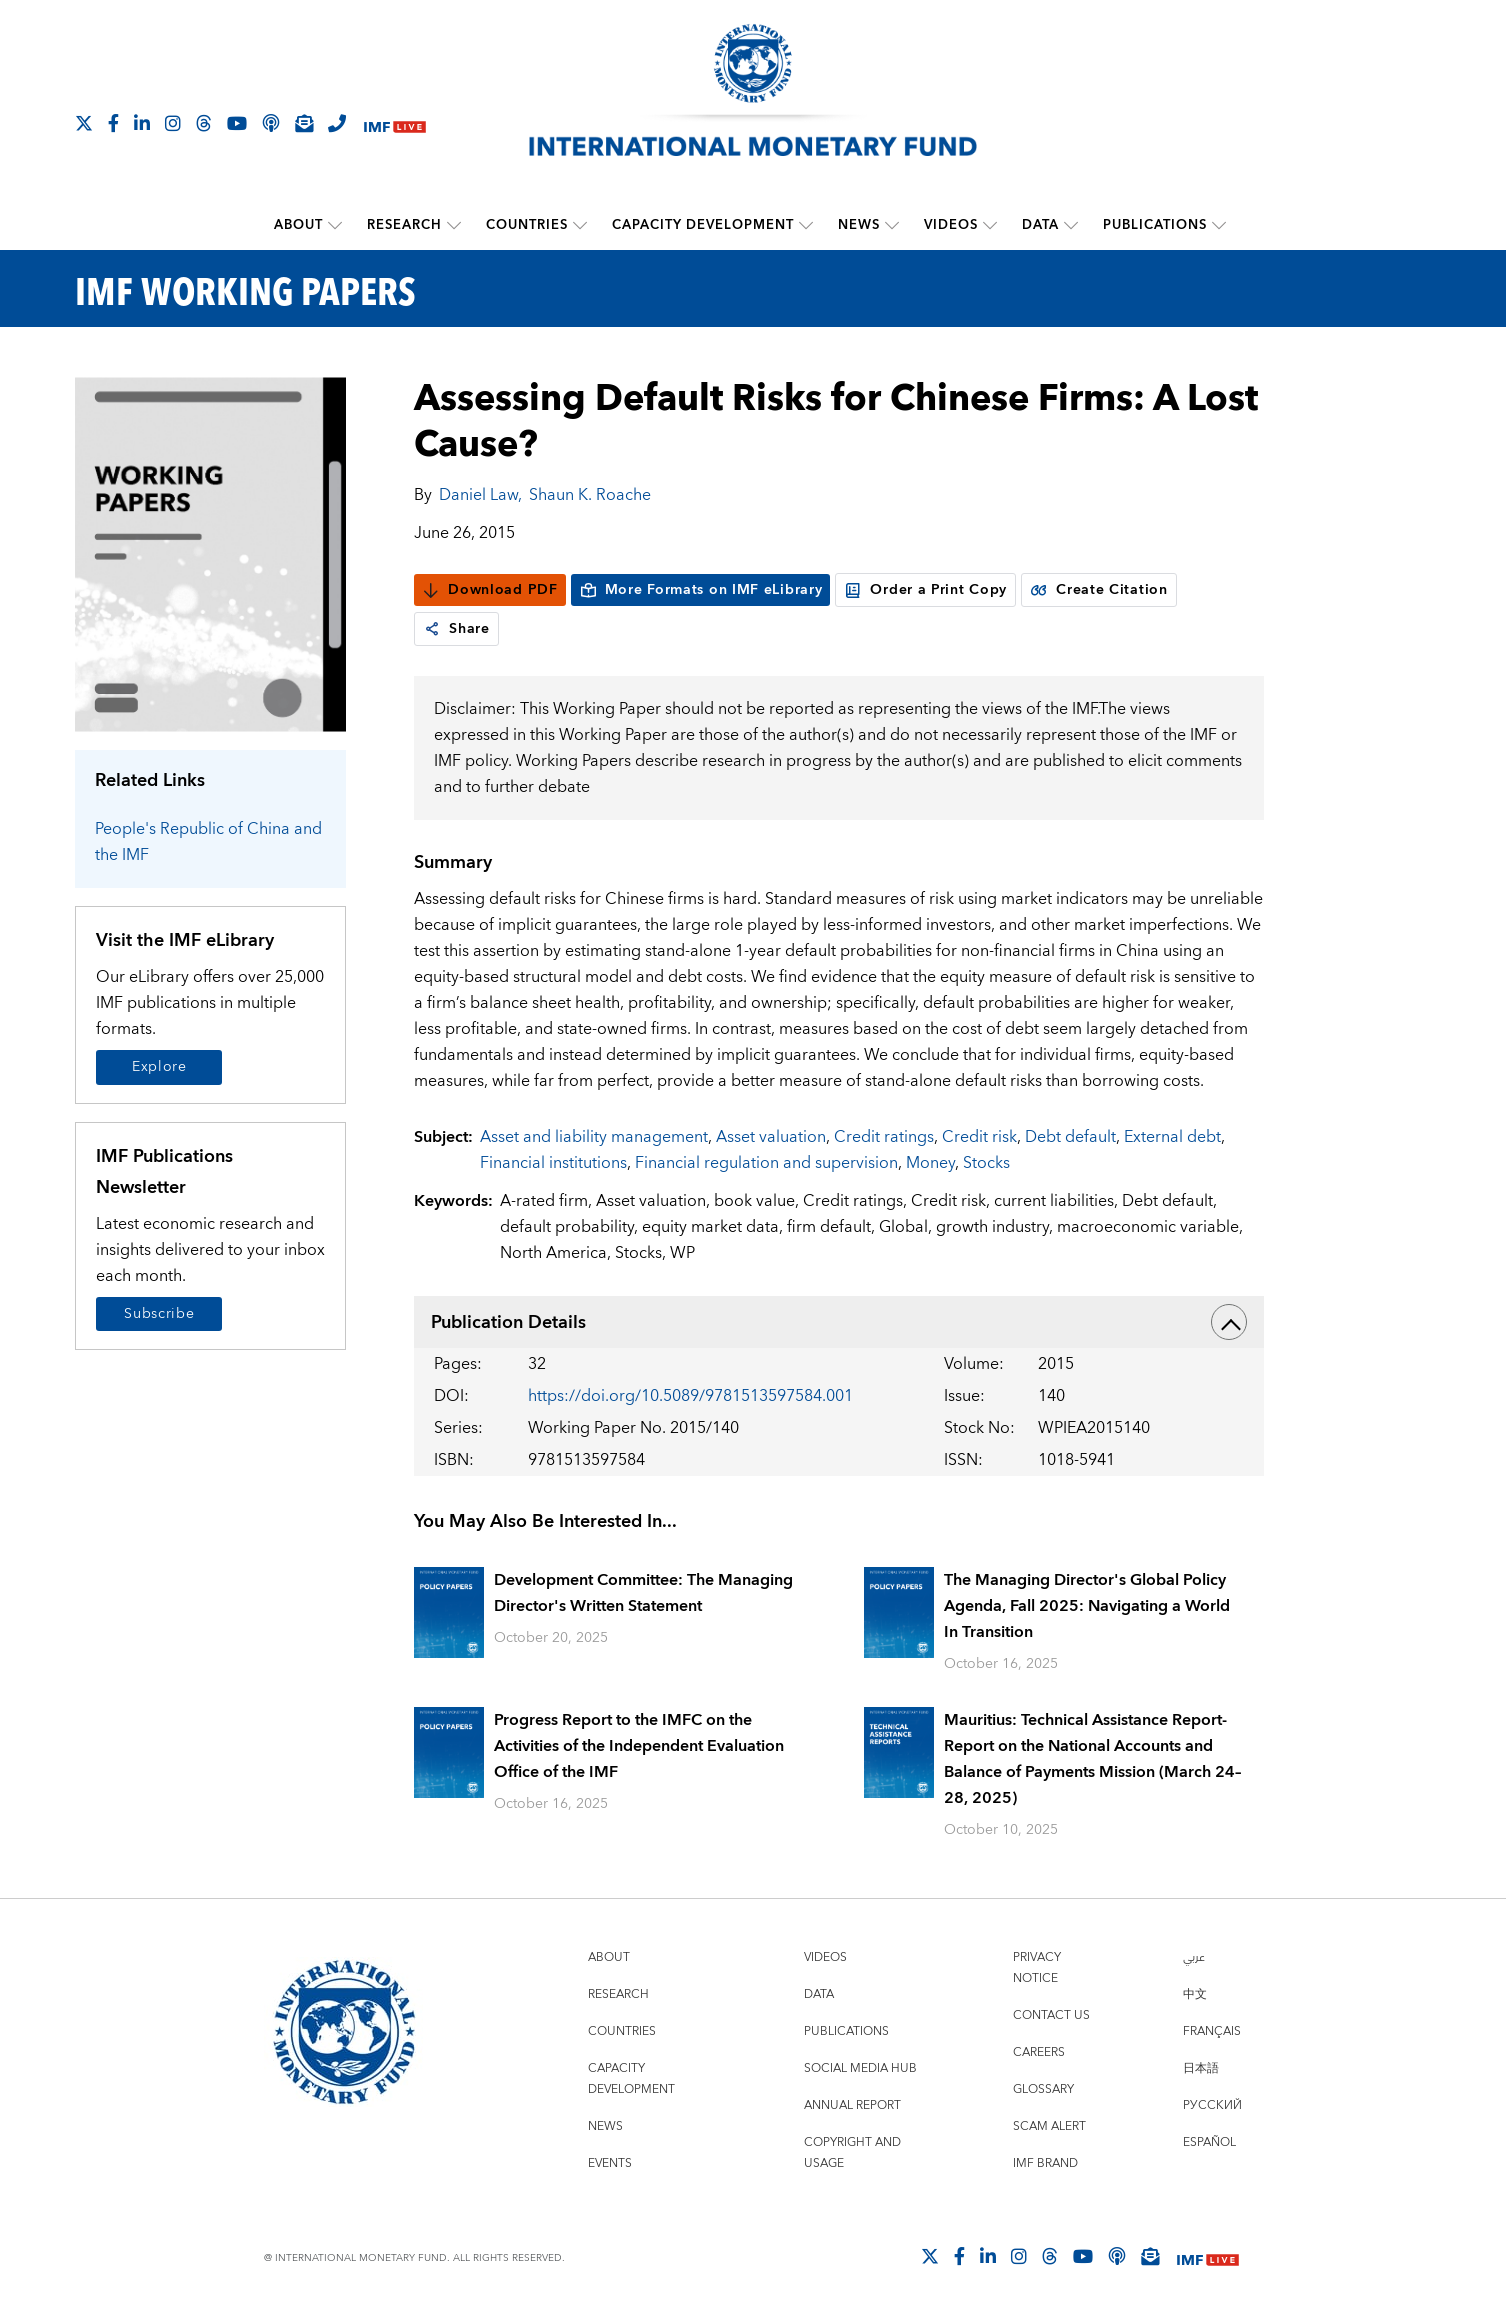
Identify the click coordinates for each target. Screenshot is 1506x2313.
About (298, 225)
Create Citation (1099, 590)
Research (404, 225)
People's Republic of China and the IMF (208, 842)
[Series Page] (210, 553)
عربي (1194, 1957)
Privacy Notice (1037, 1968)
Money (930, 1163)
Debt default (1070, 1137)
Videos (951, 225)
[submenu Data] (1071, 225)
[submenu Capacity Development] (806, 225)
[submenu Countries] (580, 225)
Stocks (986, 1163)
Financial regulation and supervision (766, 1163)
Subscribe (159, 1314)
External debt (1172, 1137)
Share (456, 629)
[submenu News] (892, 225)
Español (1209, 2142)
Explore (159, 1067)
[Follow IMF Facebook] (113, 123)
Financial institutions (553, 1163)
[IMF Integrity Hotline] (337, 123)
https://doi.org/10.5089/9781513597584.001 (690, 1396)
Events (610, 2163)
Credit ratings (884, 1137)
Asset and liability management (594, 1137)
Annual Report (852, 2105)
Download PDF (489, 590)
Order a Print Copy (925, 590)
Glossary (1043, 2089)
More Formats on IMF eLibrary (701, 590)
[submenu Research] (454, 225)
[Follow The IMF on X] (84, 123)
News (859, 225)
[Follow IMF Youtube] (237, 123)
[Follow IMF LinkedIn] (142, 123)
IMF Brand (1045, 2163)
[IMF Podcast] (271, 123)
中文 (1195, 1994)
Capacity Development (703, 225)
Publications (1155, 225)
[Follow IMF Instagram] (173, 123)
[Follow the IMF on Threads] (204, 123)
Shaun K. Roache (590, 495)
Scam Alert (1049, 2126)
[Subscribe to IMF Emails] (304, 123)
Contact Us (1051, 2015)
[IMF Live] (395, 124)
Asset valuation (771, 1137)
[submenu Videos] (990, 225)
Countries (527, 225)
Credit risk (979, 1137)
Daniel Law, (480, 495)
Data (1040, 225)
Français (1212, 2031)
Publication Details (839, 1322)
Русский (1212, 2105)
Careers (1039, 2052)
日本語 (1201, 2068)
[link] (432, 629)
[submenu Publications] (1219, 225)
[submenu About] (335, 225)
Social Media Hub (860, 2068)
